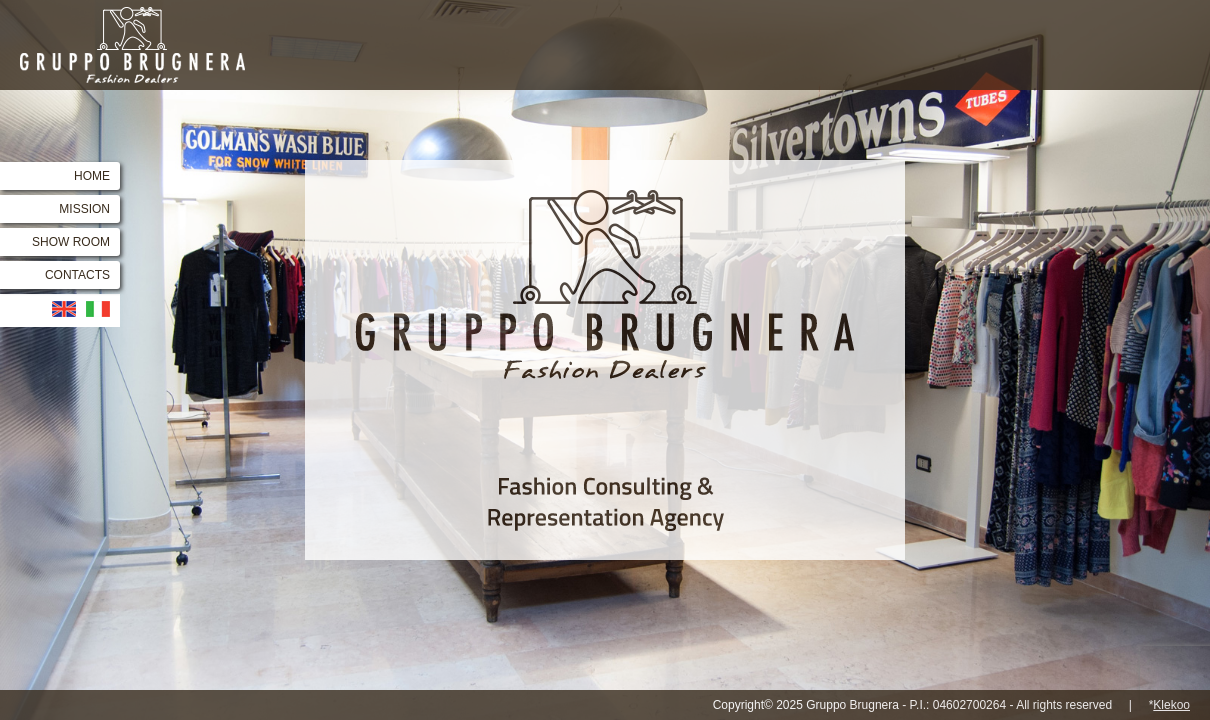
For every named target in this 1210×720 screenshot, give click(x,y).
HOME (92, 176)
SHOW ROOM (71, 242)
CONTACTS (77, 275)
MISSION (84, 209)
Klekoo (1171, 705)
